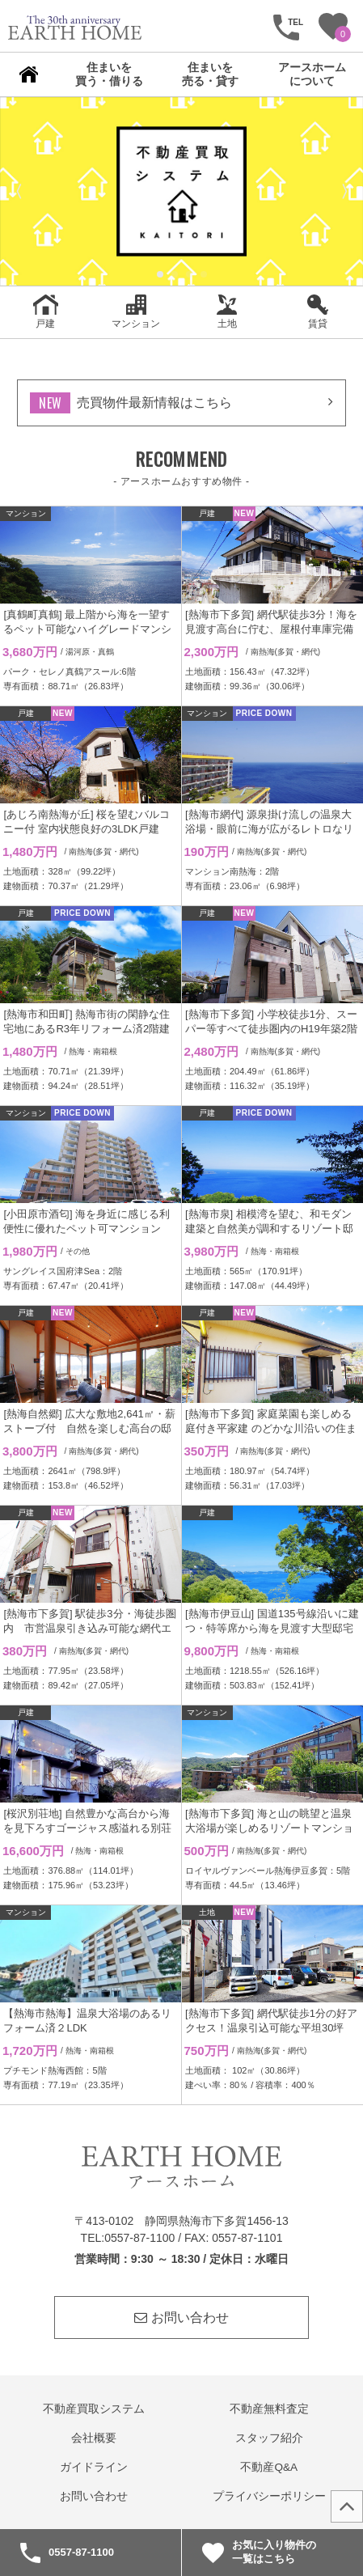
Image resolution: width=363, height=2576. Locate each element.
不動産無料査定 (269, 2409)
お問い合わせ (181, 2317)
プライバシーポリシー (269, 2496)
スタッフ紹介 (269, 2438)
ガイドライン (94, 2467)
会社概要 (93, 2438)
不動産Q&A (269, 2467)
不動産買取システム (94, 2409)
